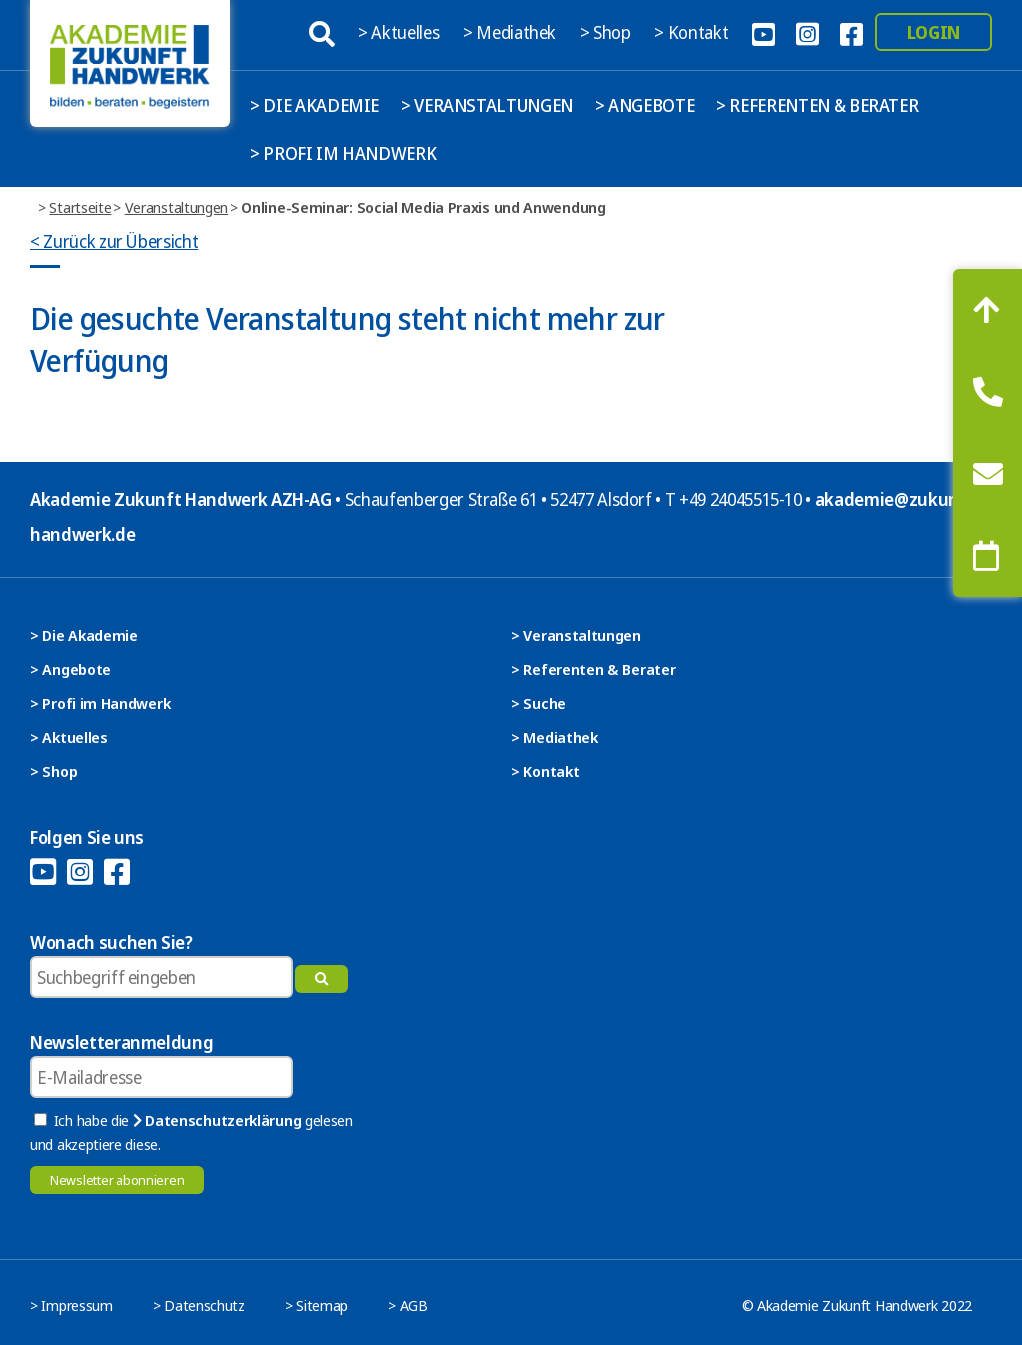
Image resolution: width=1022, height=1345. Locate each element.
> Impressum (71, 1305)
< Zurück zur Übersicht (114, 241)
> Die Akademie (314, 105)
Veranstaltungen (177, 207)
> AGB (408, 1305)
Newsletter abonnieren (117, 1180)
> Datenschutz (199, 1305)
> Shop (607, 32)
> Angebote (645, 105)
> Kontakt (693, 32)
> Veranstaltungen (487, 105)
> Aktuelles (400, 32)
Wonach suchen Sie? (111, 942)
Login (933, 32)
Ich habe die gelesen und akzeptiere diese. (191, 1132)
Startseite (80, 207)
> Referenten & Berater (817, 105)
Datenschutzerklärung (217, 1120)
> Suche (538, 703)
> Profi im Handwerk (343, 153)
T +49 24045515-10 (733, 499)
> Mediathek (511, 32)
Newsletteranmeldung (121, 1042)
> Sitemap (316, 1305)
